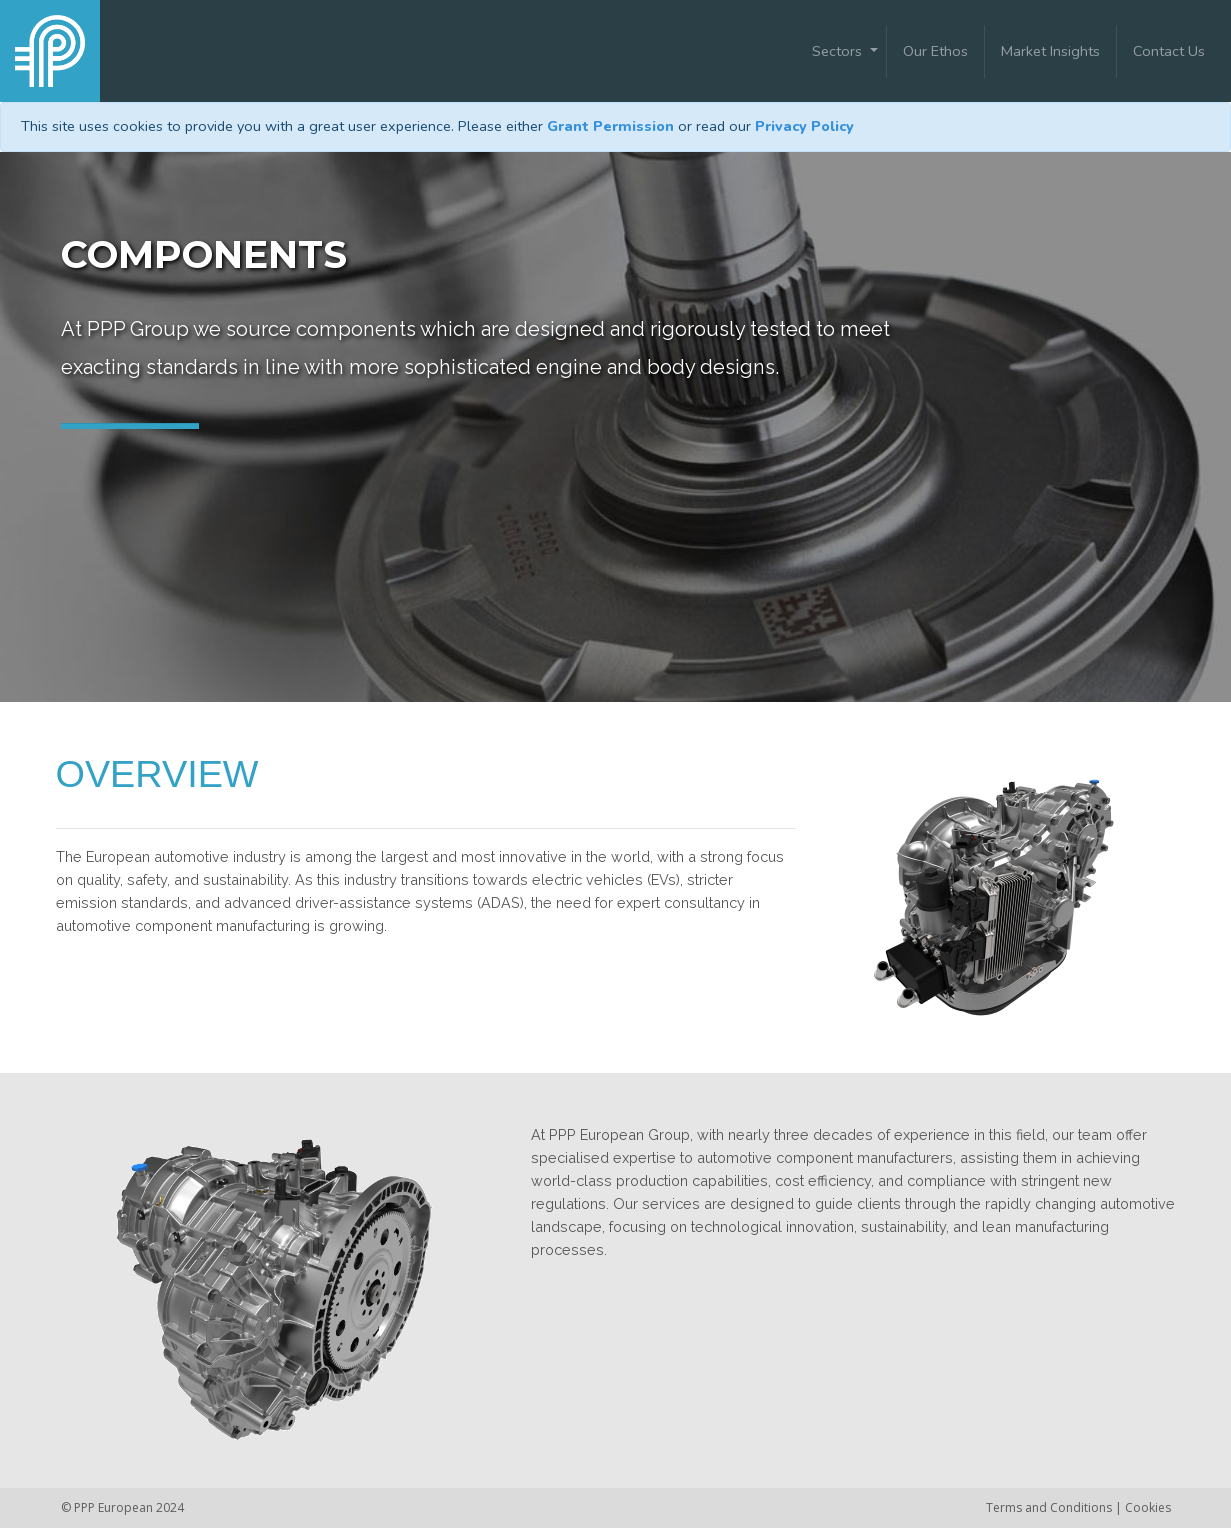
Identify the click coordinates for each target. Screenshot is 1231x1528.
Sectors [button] (839, 51)
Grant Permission (610, 126)
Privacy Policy (804, 126)
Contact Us (1169, 51)
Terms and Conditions (1050, 1507)
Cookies (1148, 1507)
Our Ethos (935, 51)
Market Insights (1050, 51)
